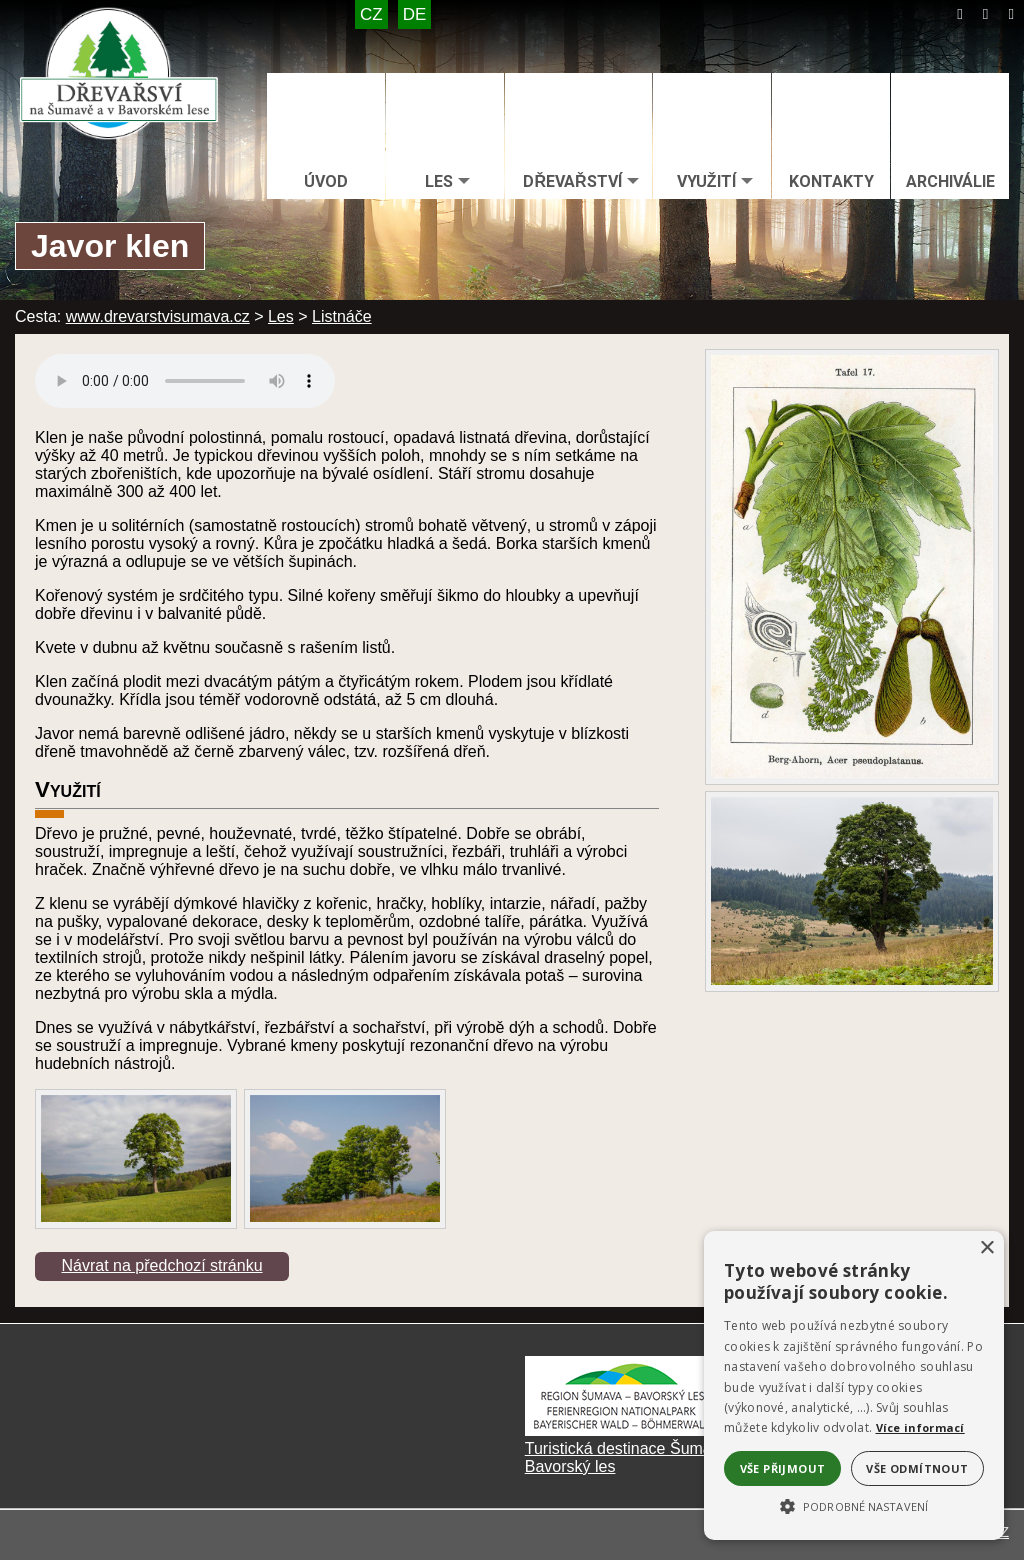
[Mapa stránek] (986, 14)
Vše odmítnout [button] (917, 1468)
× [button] (986, 1248)
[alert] (854, 1385)
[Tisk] (1011, 14)
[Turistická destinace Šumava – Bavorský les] (625, 1430)
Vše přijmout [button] (783, 1468)
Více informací (920, 1427)
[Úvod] (960, 14)
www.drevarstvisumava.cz (158, 316)
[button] (854, 1505)
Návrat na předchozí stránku (162, 1265)
